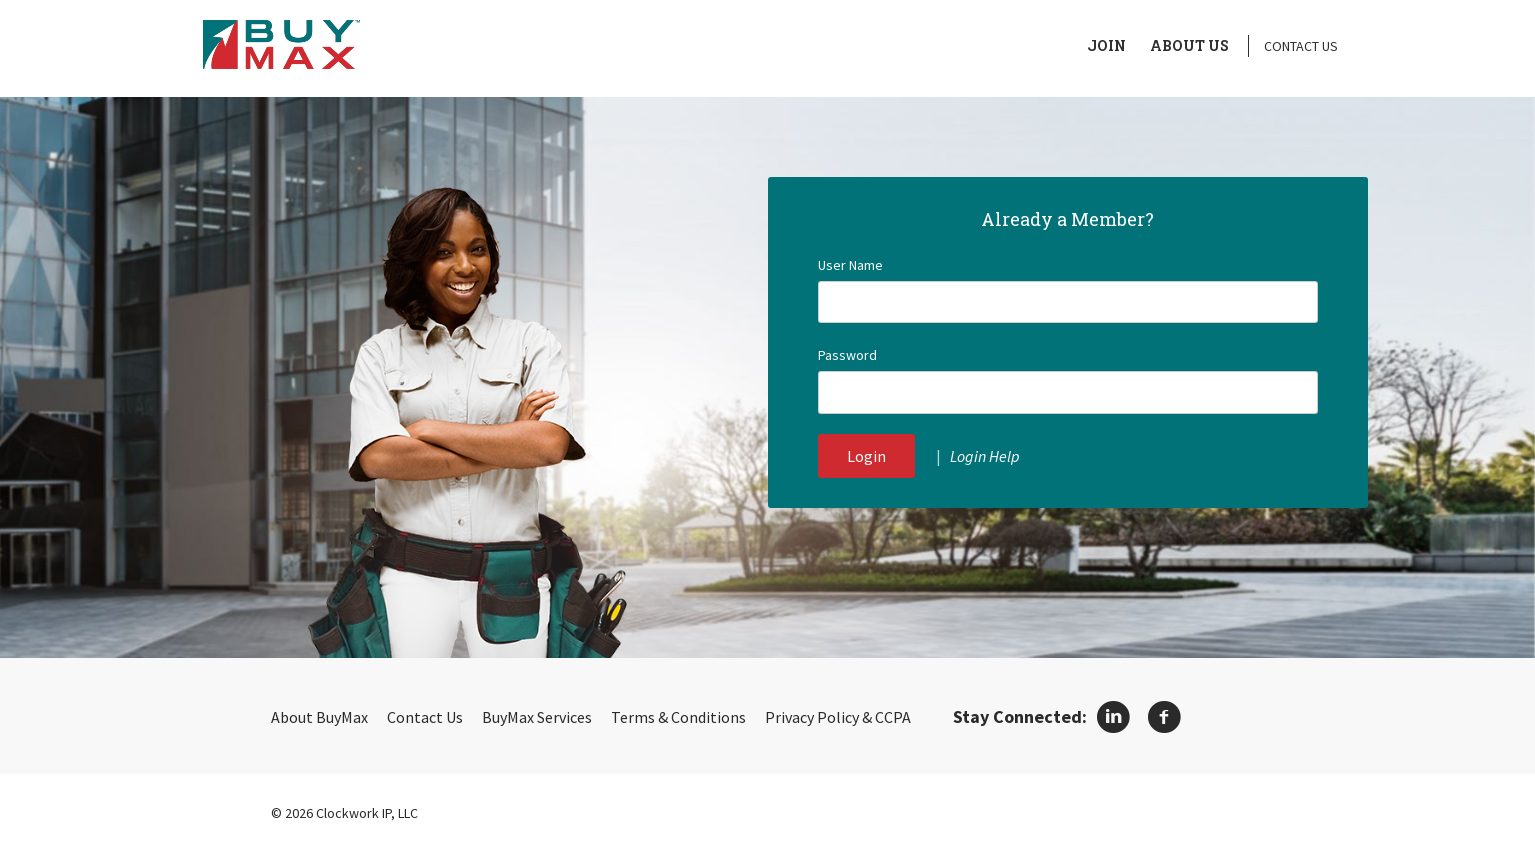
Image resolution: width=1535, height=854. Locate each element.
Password (847, 355)
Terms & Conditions (678, 717)
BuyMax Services (537, 717)
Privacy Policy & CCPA (838, 717)
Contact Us (1301, 46)
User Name (850, 265)
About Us (1189, 45)
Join (1106, 45)
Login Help (985, 456)
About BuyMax (319, 717)
